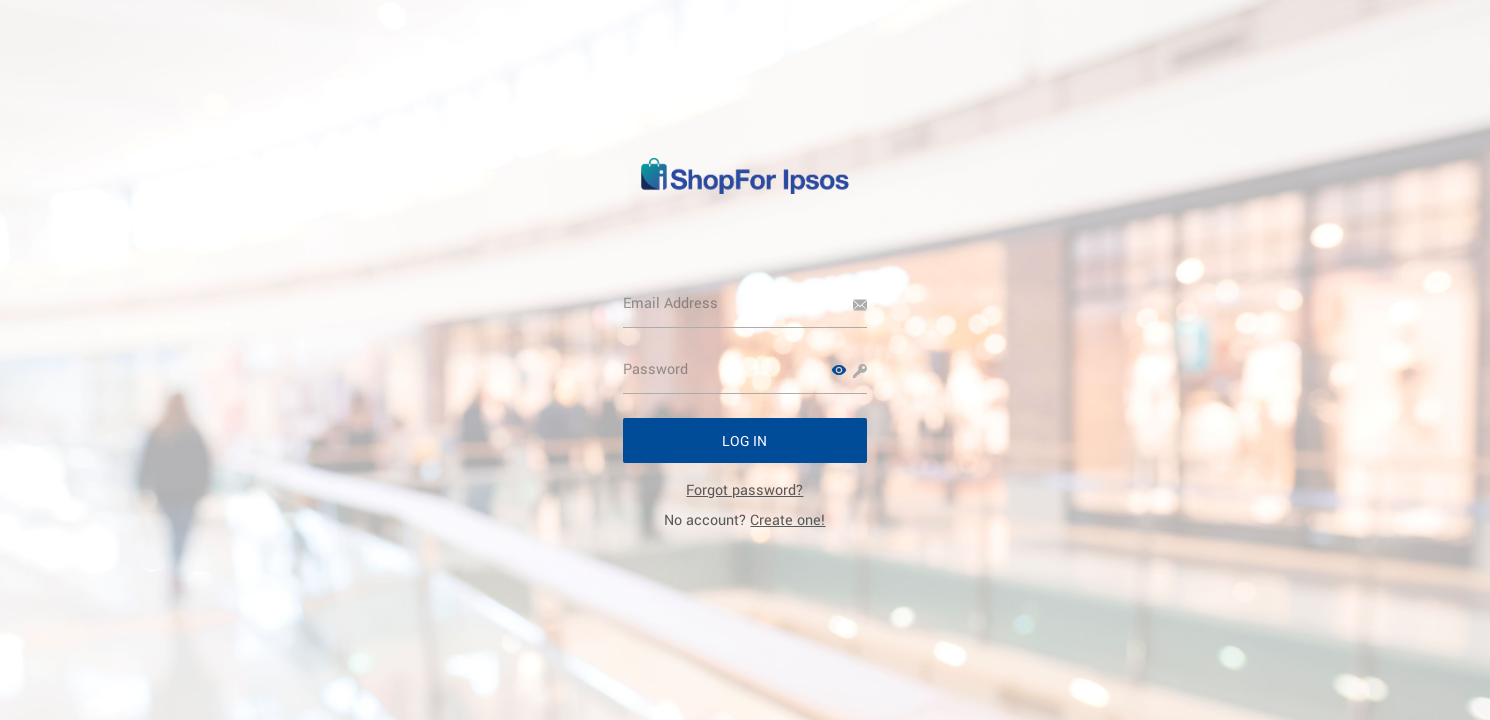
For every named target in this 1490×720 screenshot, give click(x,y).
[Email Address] (745, 303)
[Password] (745, 369)
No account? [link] (744, 519)
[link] (744, 489)
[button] (839, 370)
